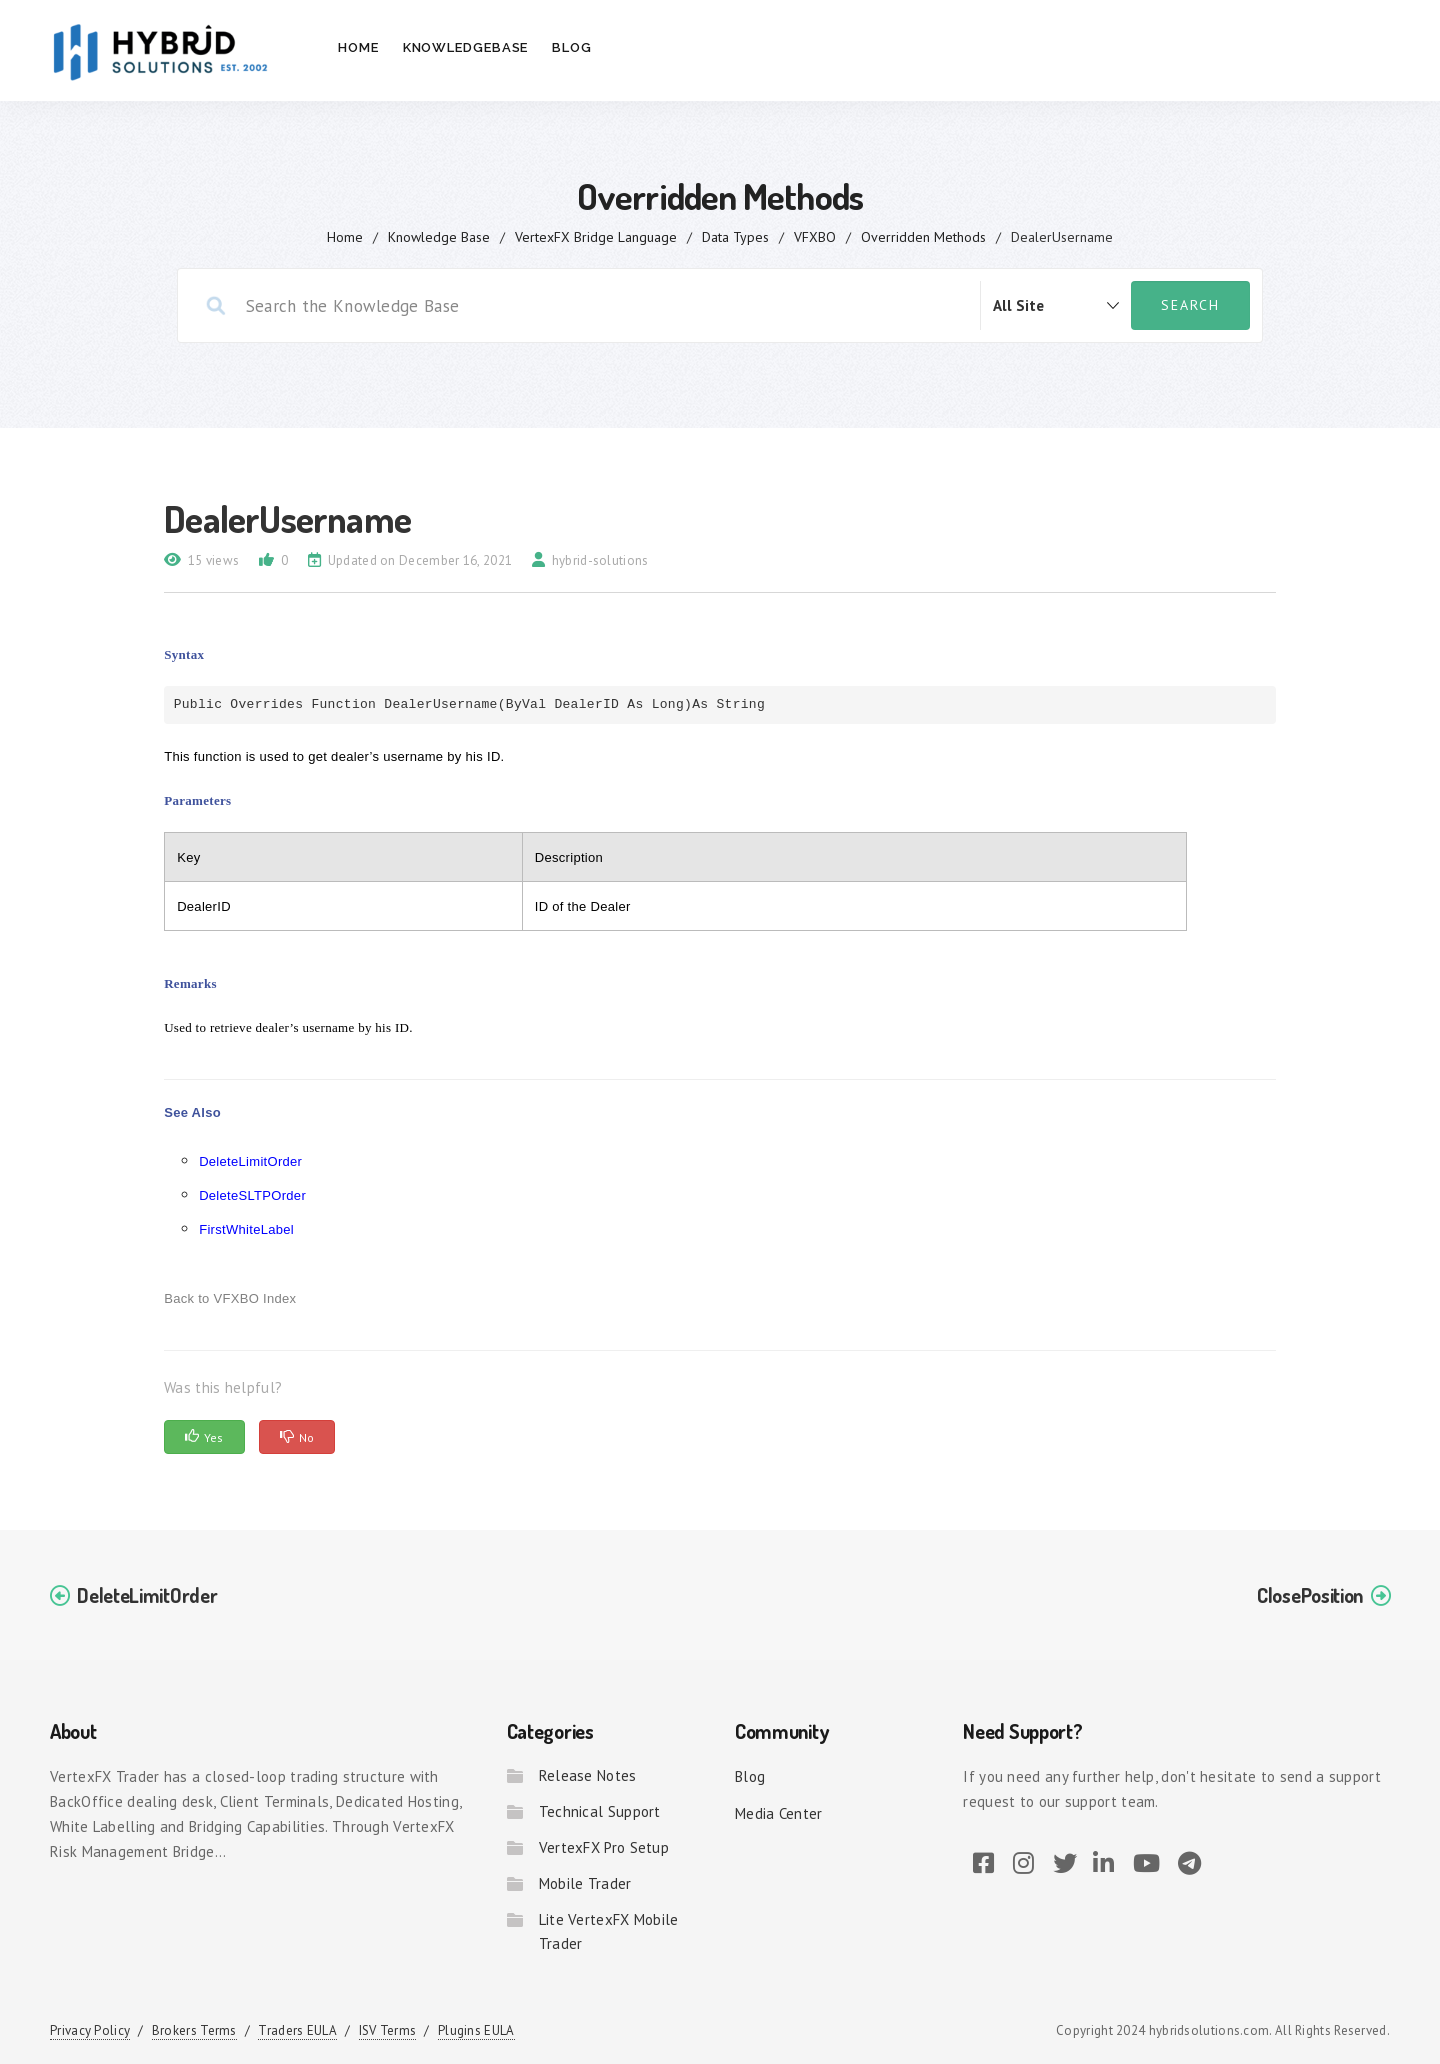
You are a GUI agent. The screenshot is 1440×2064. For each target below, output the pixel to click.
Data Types (735, 237)
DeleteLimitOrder (250, 1161)
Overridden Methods (923, 237)
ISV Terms (388, 2030)
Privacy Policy (90, 2030)
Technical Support (600, 1811)
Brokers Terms (194, 2030)
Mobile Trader (585, 1883)
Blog (572, 47)
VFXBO (815, 237)
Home (358, 47)
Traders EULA (297, 2030)
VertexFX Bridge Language (596, 237)
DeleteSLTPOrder (252, 1195)
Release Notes (588, 1775)
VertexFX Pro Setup (604, 1847)
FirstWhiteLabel (246, 1229)
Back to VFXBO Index (230, 1298)
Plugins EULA (476, 2030)
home (345, 237)
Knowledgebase (466, 47)
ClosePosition (1310, 1595)
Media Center (779, 1813)
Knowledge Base (439, 237)
